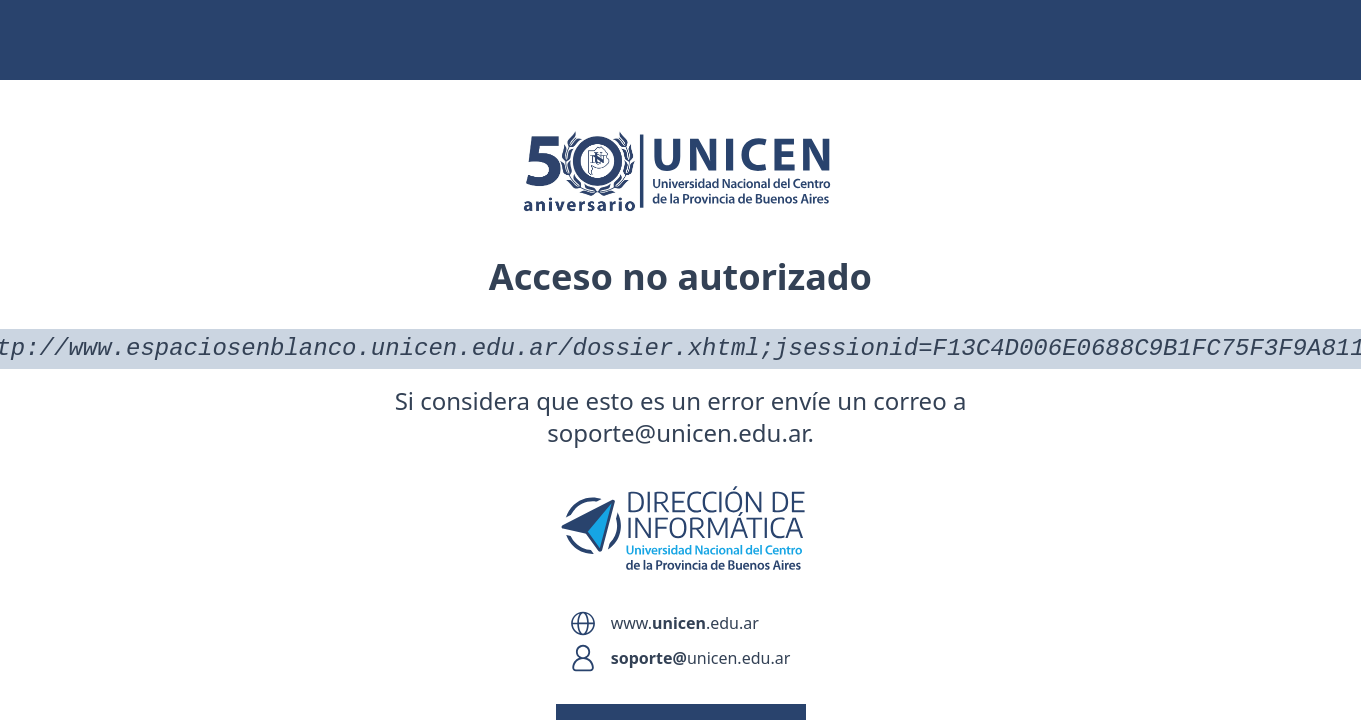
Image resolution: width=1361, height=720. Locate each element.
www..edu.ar (685, 623)
